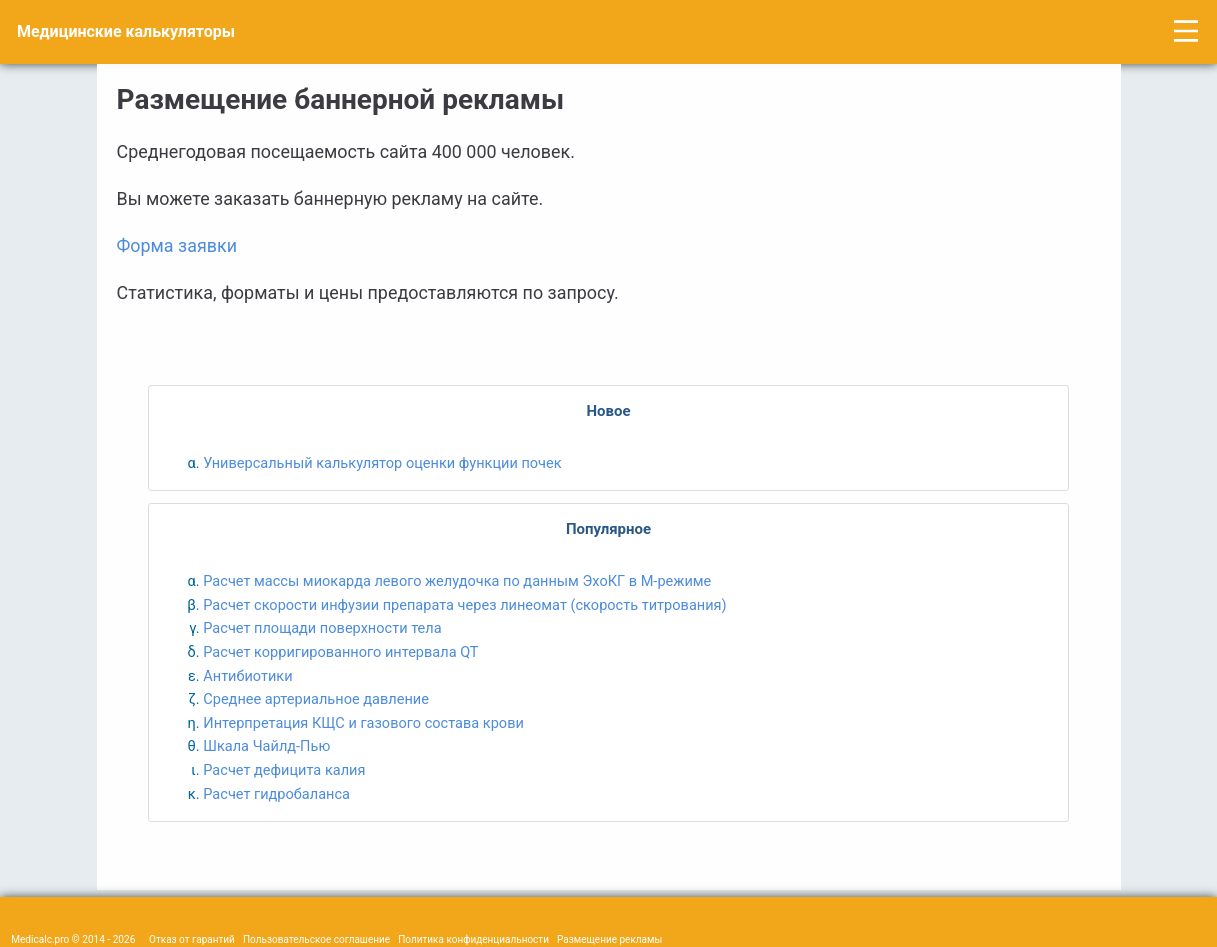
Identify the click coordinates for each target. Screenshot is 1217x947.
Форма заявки (177, 245)
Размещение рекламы (609, 939)
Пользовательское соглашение (316, 939)
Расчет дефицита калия (284, 770)
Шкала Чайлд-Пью (266, 746)
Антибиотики (247, 676)
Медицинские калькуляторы (126, 31)
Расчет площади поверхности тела (322, 628)
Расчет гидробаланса (276, 794)
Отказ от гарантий (192, 939)
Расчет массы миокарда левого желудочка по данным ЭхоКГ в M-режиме (457, 581)
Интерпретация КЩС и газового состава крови (363, 723)
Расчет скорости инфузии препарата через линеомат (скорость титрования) (464, 605)
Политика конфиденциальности (473, 939)
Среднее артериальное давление (316, 699)
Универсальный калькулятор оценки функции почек (382, 463)
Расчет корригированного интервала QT (340, 652)
